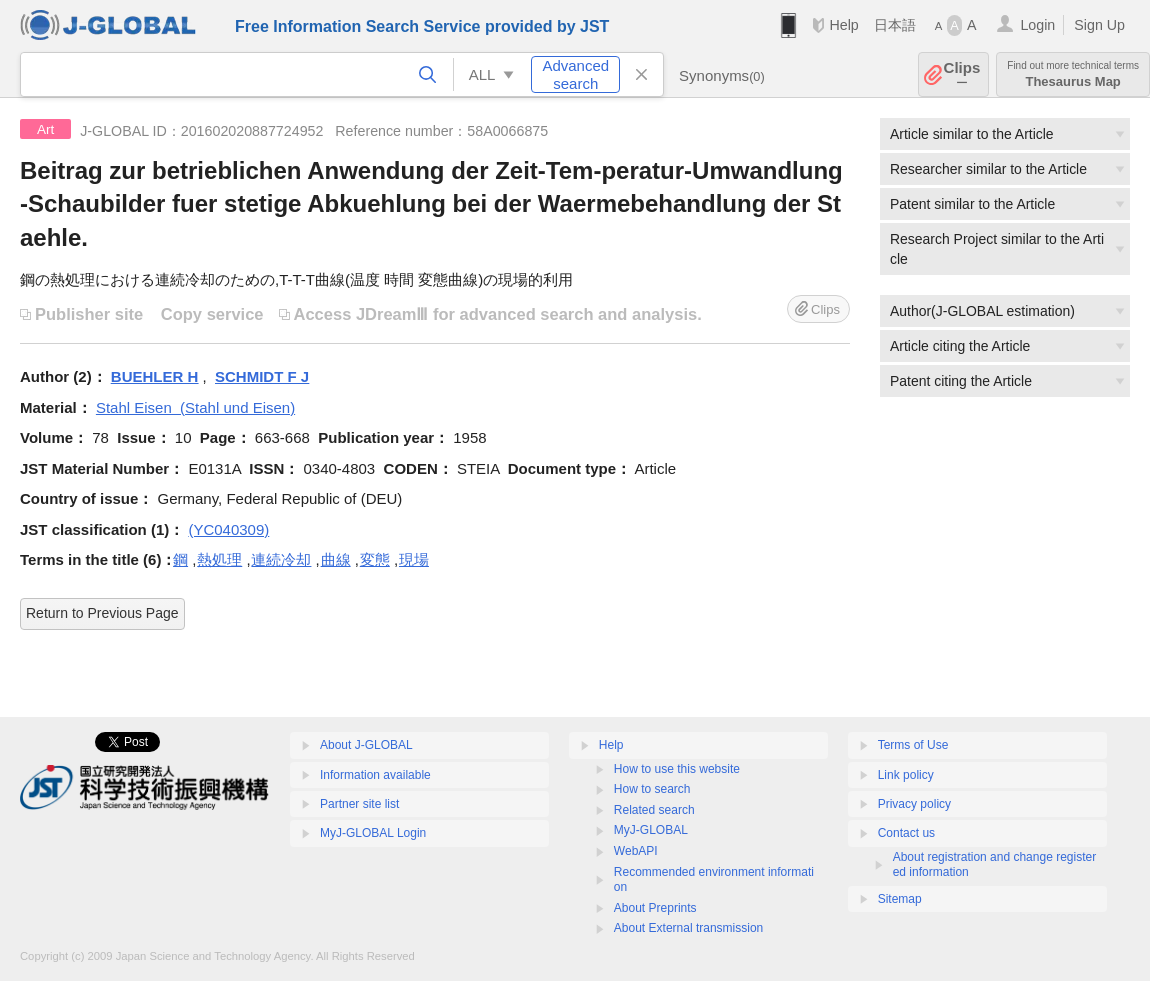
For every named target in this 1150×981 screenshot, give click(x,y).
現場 (414, 559)
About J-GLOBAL (366, 745)
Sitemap (900, 899)
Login (1037, 25)
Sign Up (1099, 25)
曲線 (336, 559)
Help (843, 25)
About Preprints (655, 908)
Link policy (906, 775)
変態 (375, 559)
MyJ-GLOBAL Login (373, 833)
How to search (652, 789)
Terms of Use (913, 745)
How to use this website (677, 769)
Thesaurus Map (1073, 74)
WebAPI (636, 851)
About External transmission (688, 928)
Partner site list (359, 804)
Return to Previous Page (102, 613)
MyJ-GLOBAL (651, 830)
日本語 (895, 25)
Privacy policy (914, 804)
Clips (962, 74)
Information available (375, 775)
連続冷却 (281, 559)
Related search (654, 810)
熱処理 (219, 559)
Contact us (906, 833)
